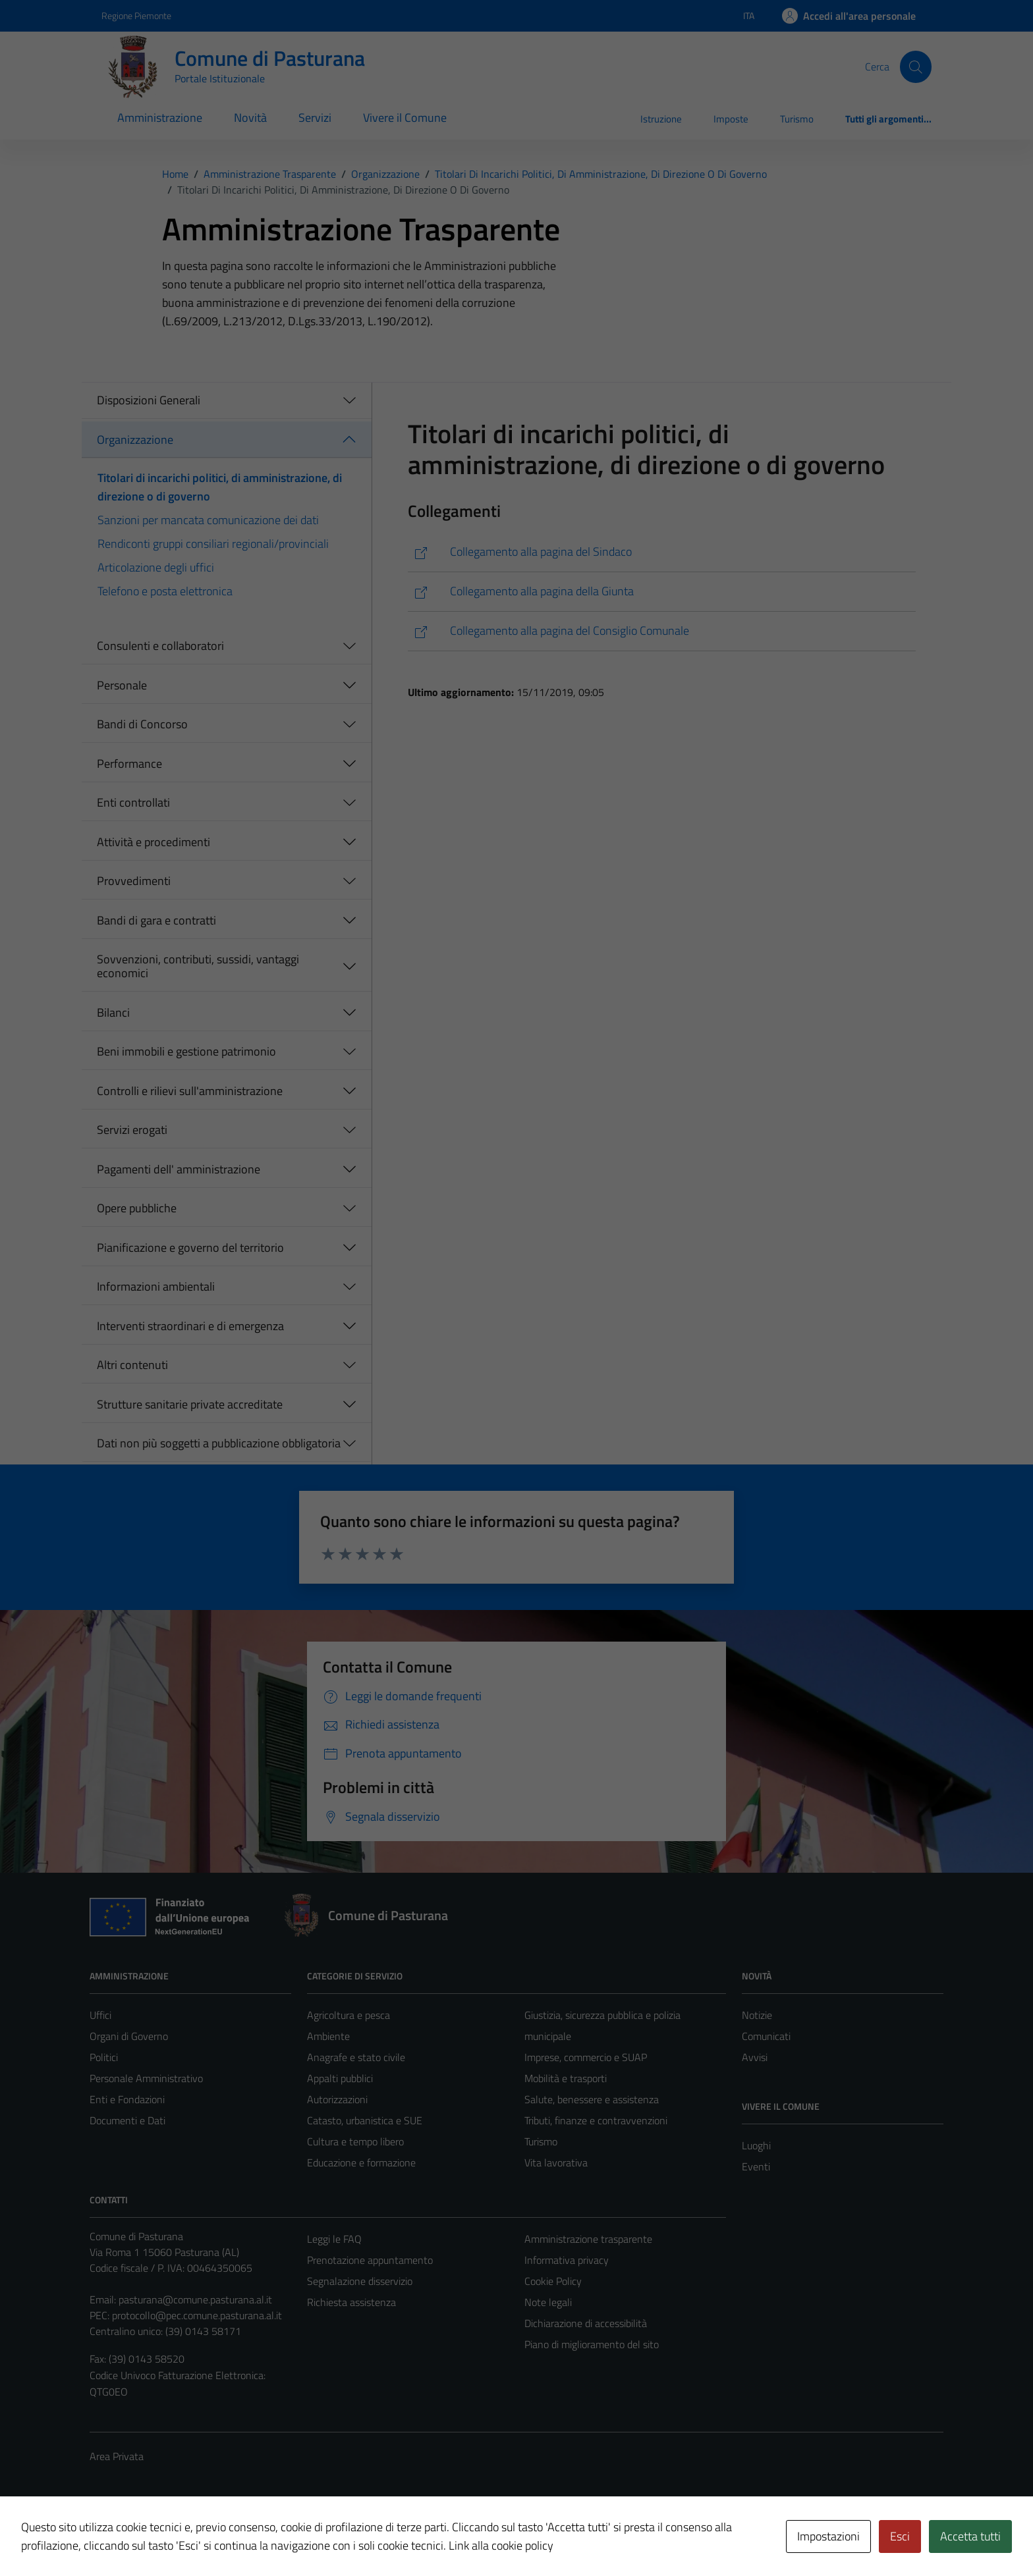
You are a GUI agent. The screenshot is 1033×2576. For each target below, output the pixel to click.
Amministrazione (159, 117)
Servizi (314, 117)
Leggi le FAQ (334, 2239)
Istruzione (661, 118)
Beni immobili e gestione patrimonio (186, 1051)
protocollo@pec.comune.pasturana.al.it (197, 2315)
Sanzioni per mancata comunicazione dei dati (208, 520)
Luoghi (756, 2145)
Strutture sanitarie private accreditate (190, 1404)
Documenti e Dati (127, 2120)
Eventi (756, 2166)
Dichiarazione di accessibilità (585, 2323)
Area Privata (117, 2456)
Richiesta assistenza (351, 2302)
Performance (129, 763)
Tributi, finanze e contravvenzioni (595, 2120)
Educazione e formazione (361, 2162)
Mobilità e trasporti (565, 2078)
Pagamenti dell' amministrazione (178, 1169)
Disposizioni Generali (148, 400)
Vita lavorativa (556, 2162)
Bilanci (113, 1012)
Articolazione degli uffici (156, 567)
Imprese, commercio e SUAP (585, 2057)
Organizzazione (135, 439)
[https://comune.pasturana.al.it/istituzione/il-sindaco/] (662, 552)
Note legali (548, 2302)
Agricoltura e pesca (348, 2015)
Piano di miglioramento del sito (591, 2344)
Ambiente (328, 2036)
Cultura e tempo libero (355, 2141)
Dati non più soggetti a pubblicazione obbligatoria (219, 1443)
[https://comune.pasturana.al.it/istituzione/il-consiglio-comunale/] (662, 631)
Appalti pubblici (340, 2078)
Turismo (797, 118)
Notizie (757, 2015)
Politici (104, 2057)
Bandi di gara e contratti (156, 920)
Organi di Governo (129, 2036)
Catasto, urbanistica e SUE (364, 2120)
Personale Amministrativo (146, 2078)
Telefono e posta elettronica (165, 591)
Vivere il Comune (405, 117)
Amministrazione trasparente (588, 2239)
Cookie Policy (553, 2281)
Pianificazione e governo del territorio (190, 1247)
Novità (250, 117)
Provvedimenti (134, 881)
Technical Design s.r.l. (179, 2538)
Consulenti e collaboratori (160, 646)
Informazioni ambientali (156, 1286)
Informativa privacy (566, 2260)
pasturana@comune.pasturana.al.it (195, 2299)
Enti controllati (133, 802)
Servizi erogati (132, 1130)
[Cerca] (916, 66)
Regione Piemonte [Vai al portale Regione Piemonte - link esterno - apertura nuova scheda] (136, 15)
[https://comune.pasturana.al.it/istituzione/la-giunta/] (662, 592)
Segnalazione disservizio (359, 2281)
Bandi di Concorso (142, 724)
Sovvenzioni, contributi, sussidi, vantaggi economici (198, 966)
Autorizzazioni (337, 2099)
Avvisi (755, 2057)
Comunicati (766, 2036)
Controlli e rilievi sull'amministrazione (190, 1091)
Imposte (730, 118)
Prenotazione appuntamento (370, 2260)
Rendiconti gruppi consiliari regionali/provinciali (213, 543)
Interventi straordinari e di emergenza (190, 1326)
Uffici (100, 2015)
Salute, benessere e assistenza (591, 2099)
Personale (122, 685)
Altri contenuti (132, 1365)
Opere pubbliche (137, 1208)
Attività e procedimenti (153, 842)
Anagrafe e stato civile (356, 2057)
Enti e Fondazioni (127, 2099)
